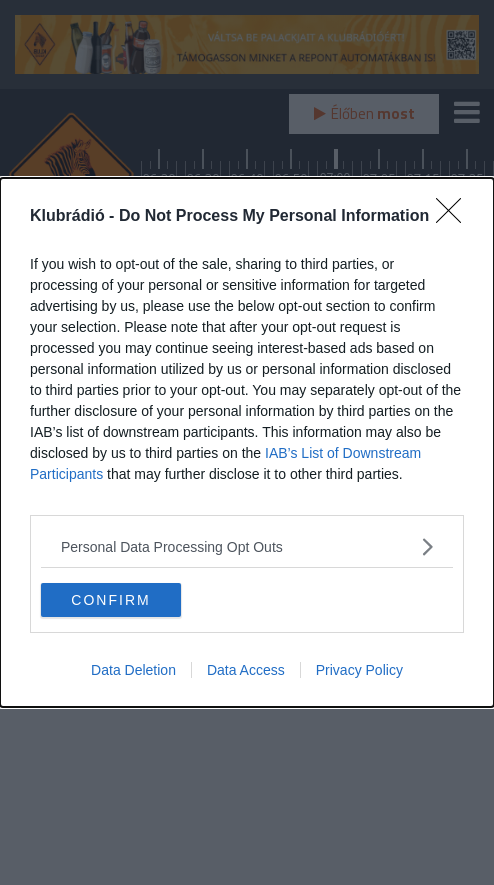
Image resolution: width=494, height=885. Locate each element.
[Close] (455, 217)
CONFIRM (110, 599)
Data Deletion (133, 670)
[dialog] (247, 442)
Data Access (246, 670)
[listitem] (247, 546)
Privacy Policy (359, 670)
